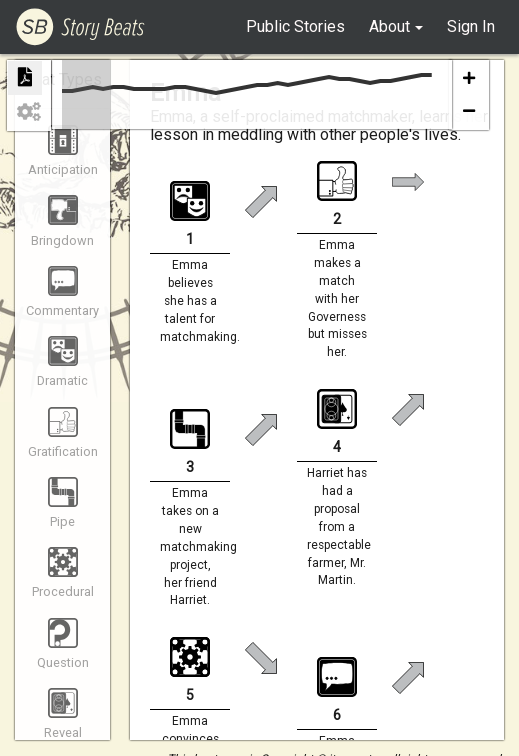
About (389, 26)
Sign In (471, 26)
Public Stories (295, 26)
